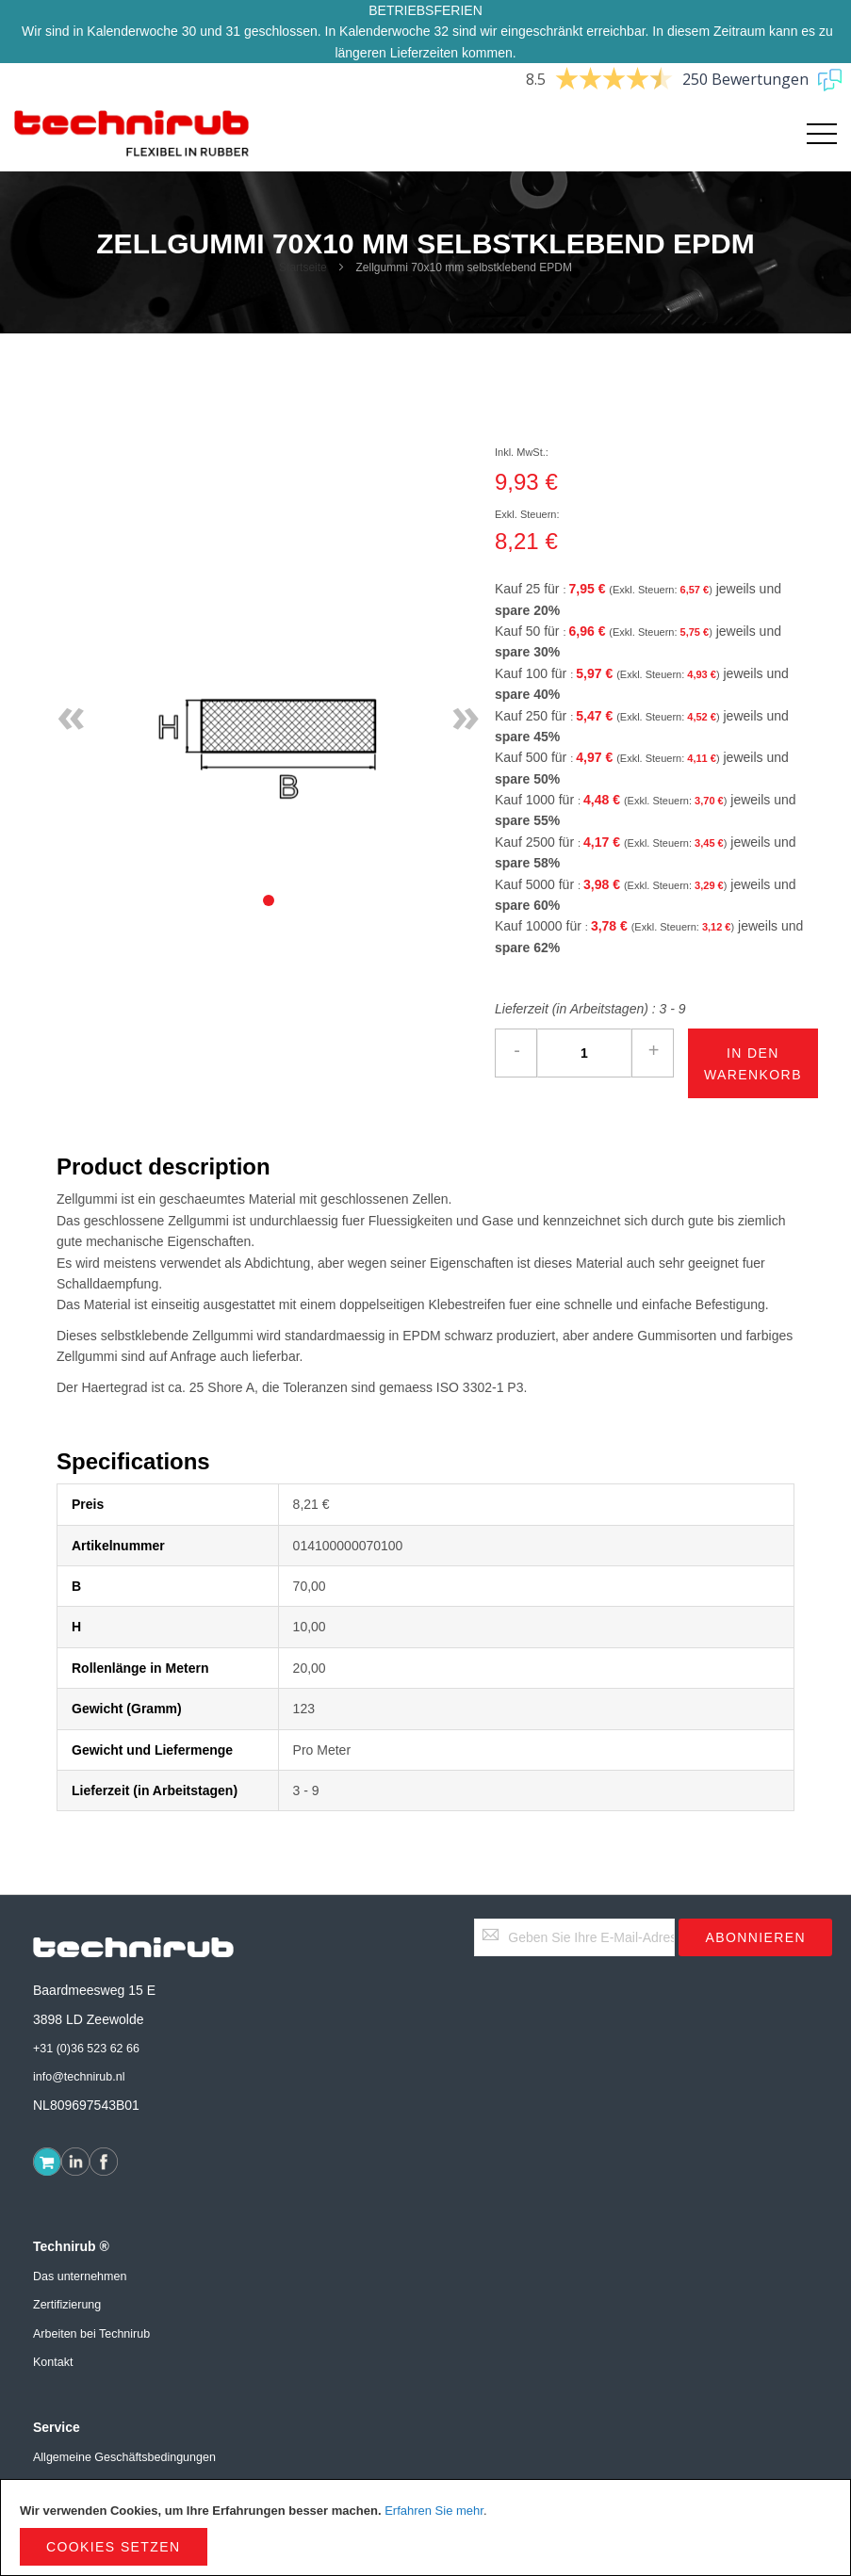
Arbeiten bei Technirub (91, 2334)
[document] (425, 2527)
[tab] (268, 900)
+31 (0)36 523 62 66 (86, 2048)
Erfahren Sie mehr (434, 2510)
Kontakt (53, 2362)
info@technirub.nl (78, 2076)
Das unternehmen (79, 2276)
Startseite (303, 267)
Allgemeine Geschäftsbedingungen (124, 2457)
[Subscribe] (755, 1937)
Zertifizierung (67, 2304)
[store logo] (132, 133)
